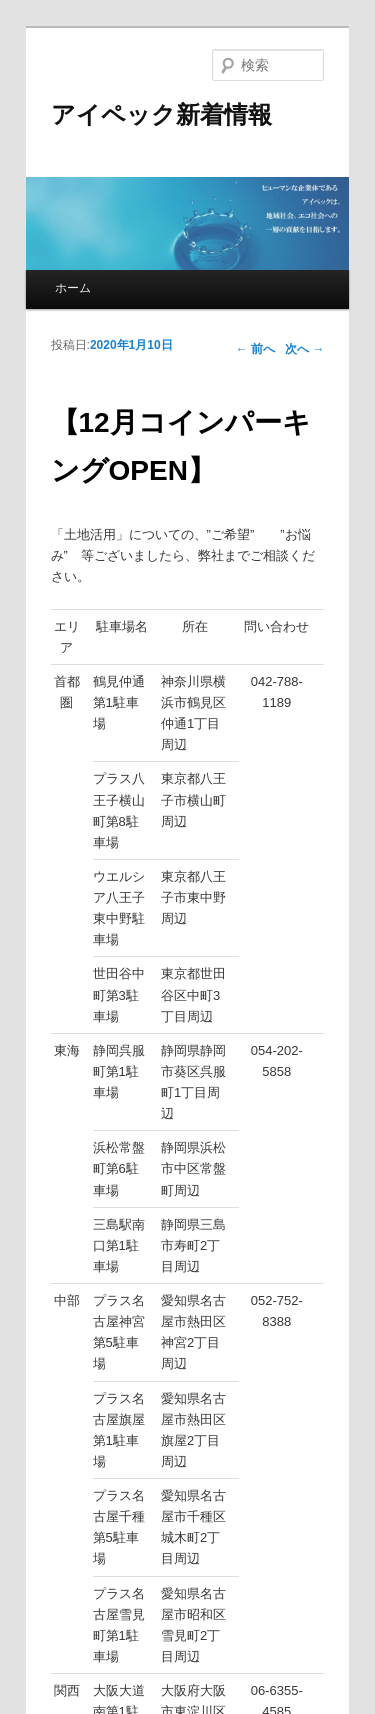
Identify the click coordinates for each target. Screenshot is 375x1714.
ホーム (73, 288)
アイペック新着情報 (161, 114)
